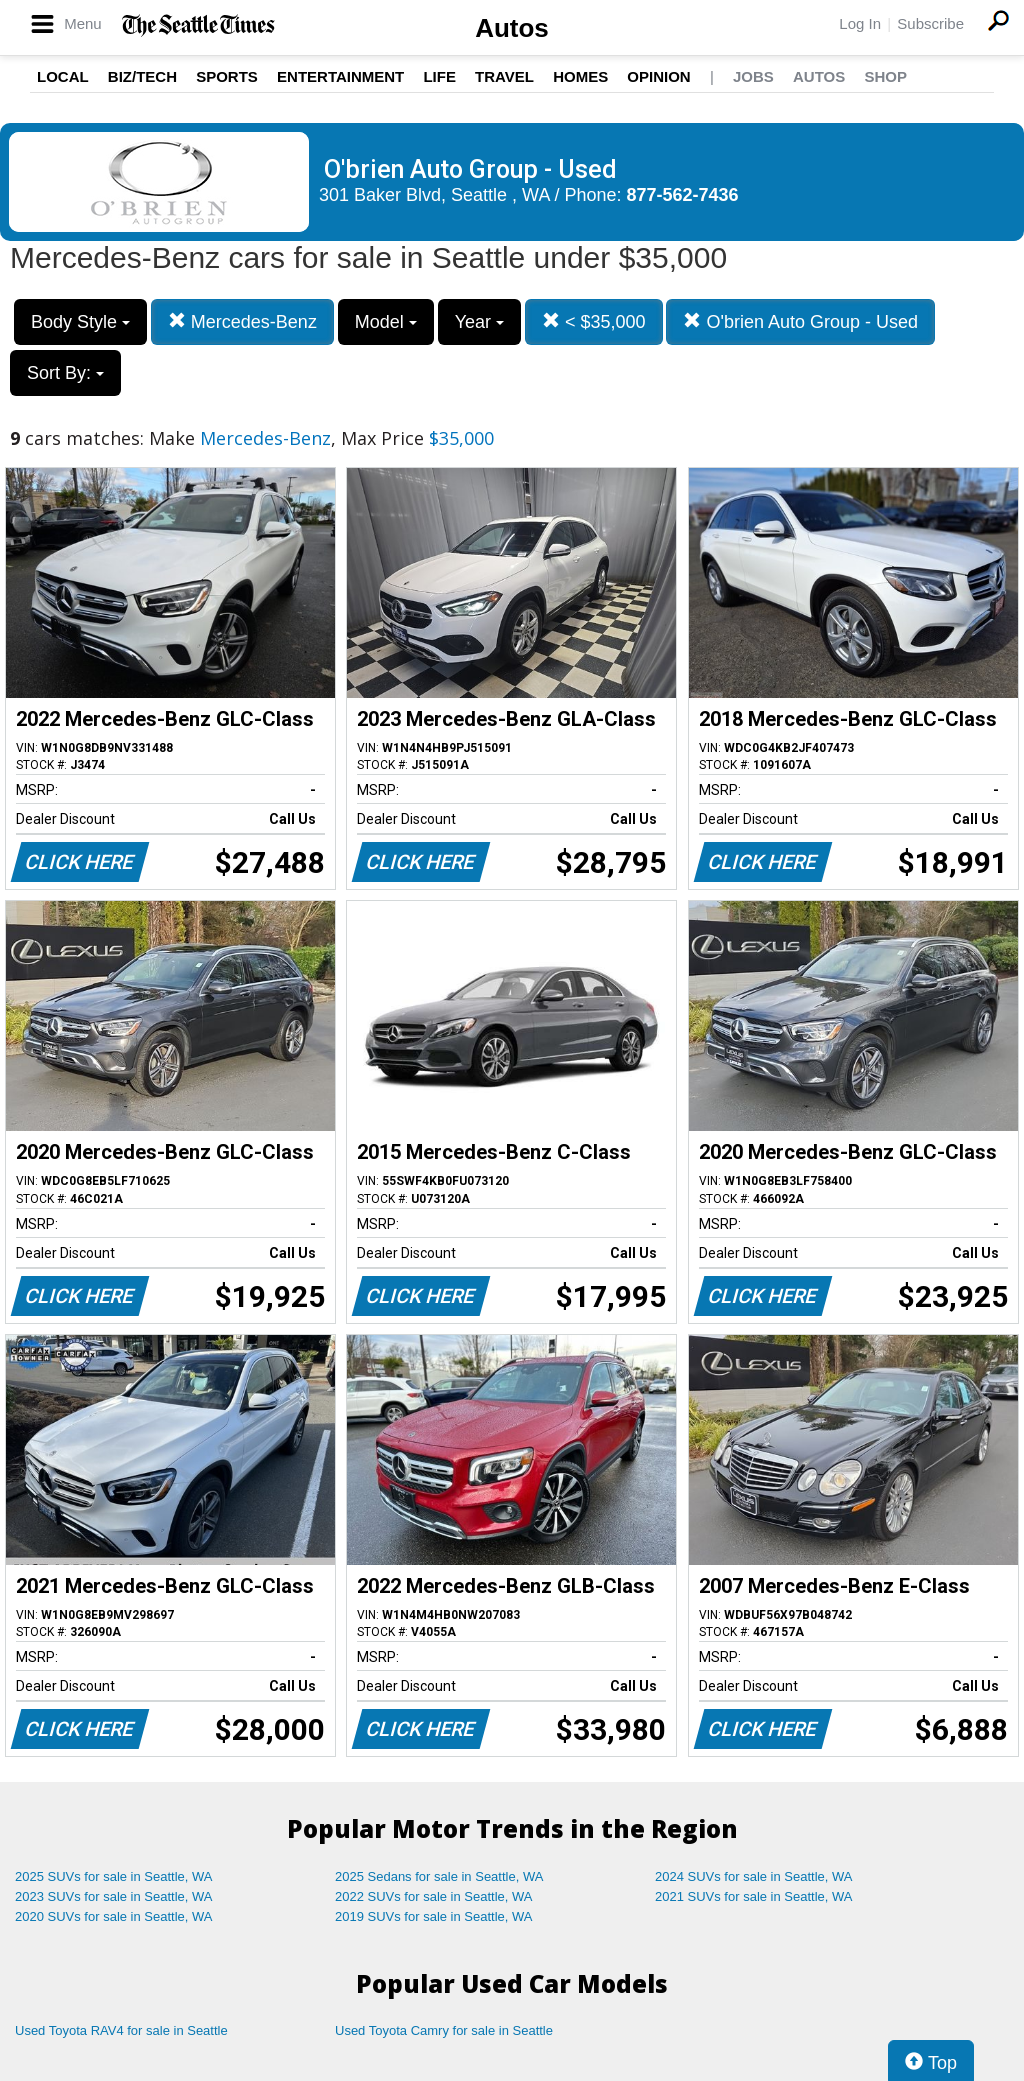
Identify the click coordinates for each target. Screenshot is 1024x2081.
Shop (885, 76)
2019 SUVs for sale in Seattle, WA (434, 1916)
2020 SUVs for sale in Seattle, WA (114, 1916)
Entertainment (340, 76)
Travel (504, 76)
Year (479, 322)
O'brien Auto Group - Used (800, 321)
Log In (860, 23)
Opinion (658, 76)
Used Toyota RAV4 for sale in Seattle (121, 2030)
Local (63, 76)
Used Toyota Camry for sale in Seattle (444, 2030)
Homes (580, 76)
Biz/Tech (142, 76)
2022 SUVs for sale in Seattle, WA (434, 1896)
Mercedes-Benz (242, 321)
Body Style (80, 322)
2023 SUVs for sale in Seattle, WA (114, 1896)
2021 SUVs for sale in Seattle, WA (754, 1896)
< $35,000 (594, 321)
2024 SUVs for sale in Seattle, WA (754, 1876)
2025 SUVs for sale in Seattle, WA (114, 1876)
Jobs (753, 76)
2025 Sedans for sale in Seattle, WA (439, 1876)
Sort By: (65, 373)
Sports (227, 76)
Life (439, 76)
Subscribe (930, 23)
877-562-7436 (683, 195)
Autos (512, 28)
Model (386, 322)
